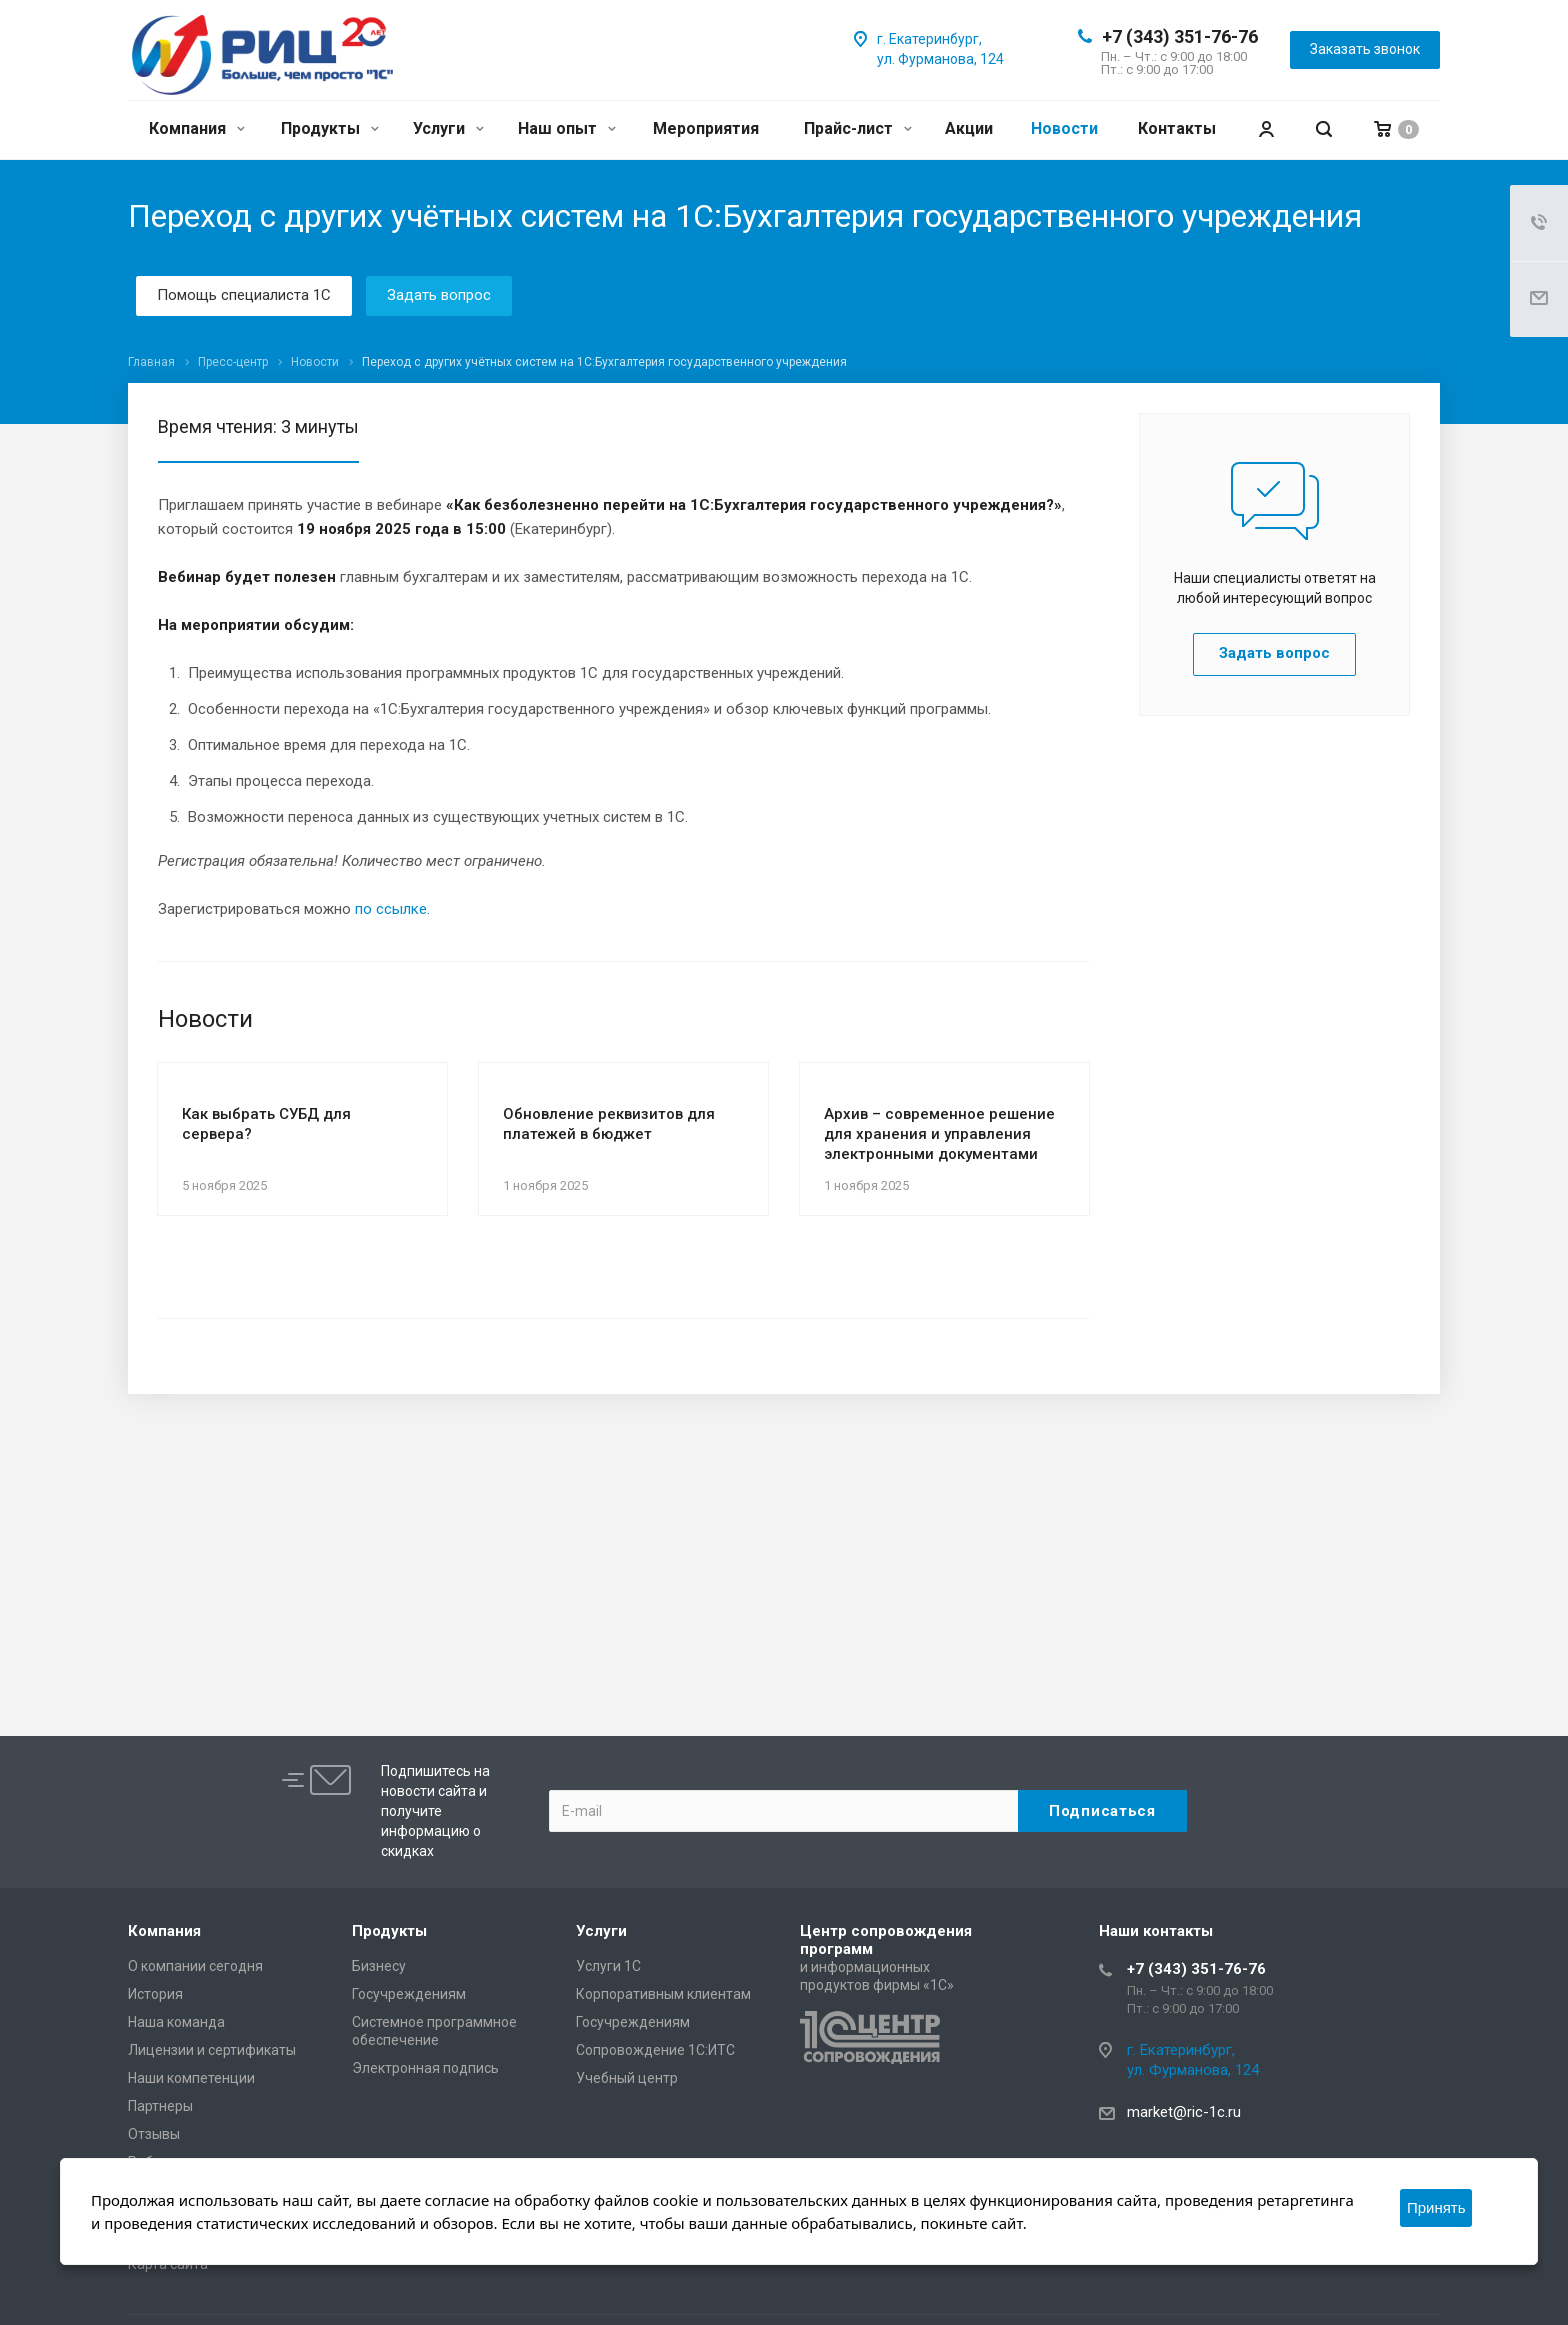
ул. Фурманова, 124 (940, 59)
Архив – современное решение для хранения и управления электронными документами (939, 1134)
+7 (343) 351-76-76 (1180, 36)
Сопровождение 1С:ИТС (655, 2050)
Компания (197, 128)
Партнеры (160, 2106)
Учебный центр (627, 2078)
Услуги (448, 128)
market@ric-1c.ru (1184, 2112)
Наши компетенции (191, 2078)
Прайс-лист (858, 128)
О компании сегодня (195, 1966)
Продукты (330, 128)
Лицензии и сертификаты (212, 2050)
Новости (1064, 128)
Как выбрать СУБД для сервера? (266, 1124)
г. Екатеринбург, (929, 39)
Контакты (1177, 128)
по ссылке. (392, 909)
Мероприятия (706, 128)
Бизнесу (379, 1966)
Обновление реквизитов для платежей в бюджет (609, 1124)
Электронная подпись (425, 2068)
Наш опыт (567, 128)
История (155, 1994)
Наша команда (176, 2022)
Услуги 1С (608, 1966)
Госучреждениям (409, 1994)
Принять (1436, 2207)
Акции (969, 128)
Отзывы (154, 2134)
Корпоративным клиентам (663, 1994)
